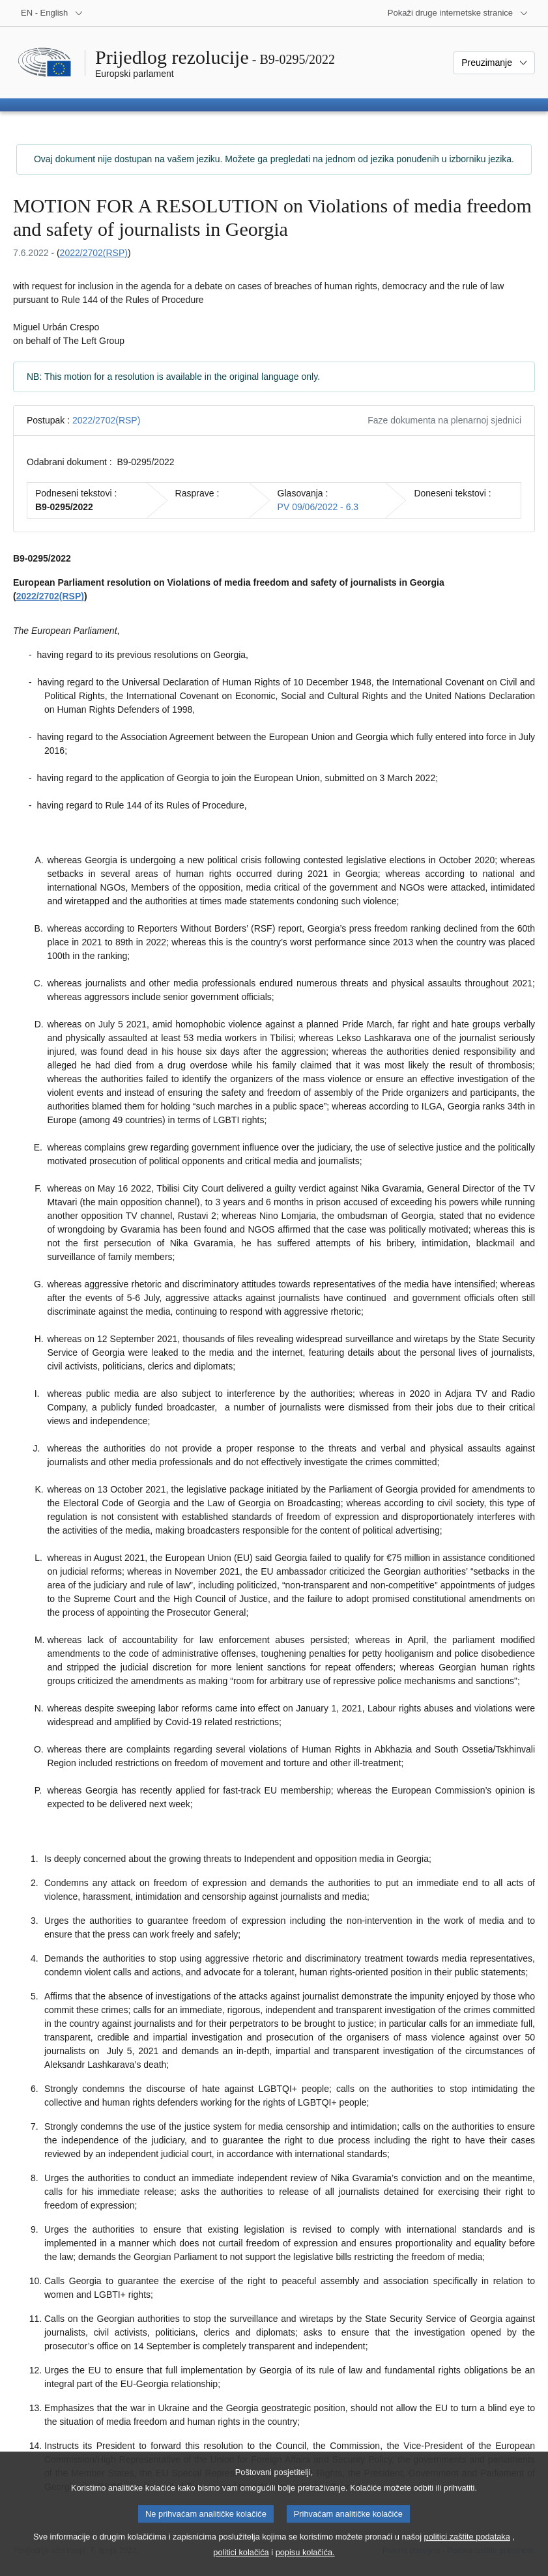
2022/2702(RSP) (94, 253)
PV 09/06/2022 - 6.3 (318, 507)
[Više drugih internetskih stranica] (458, 13)
